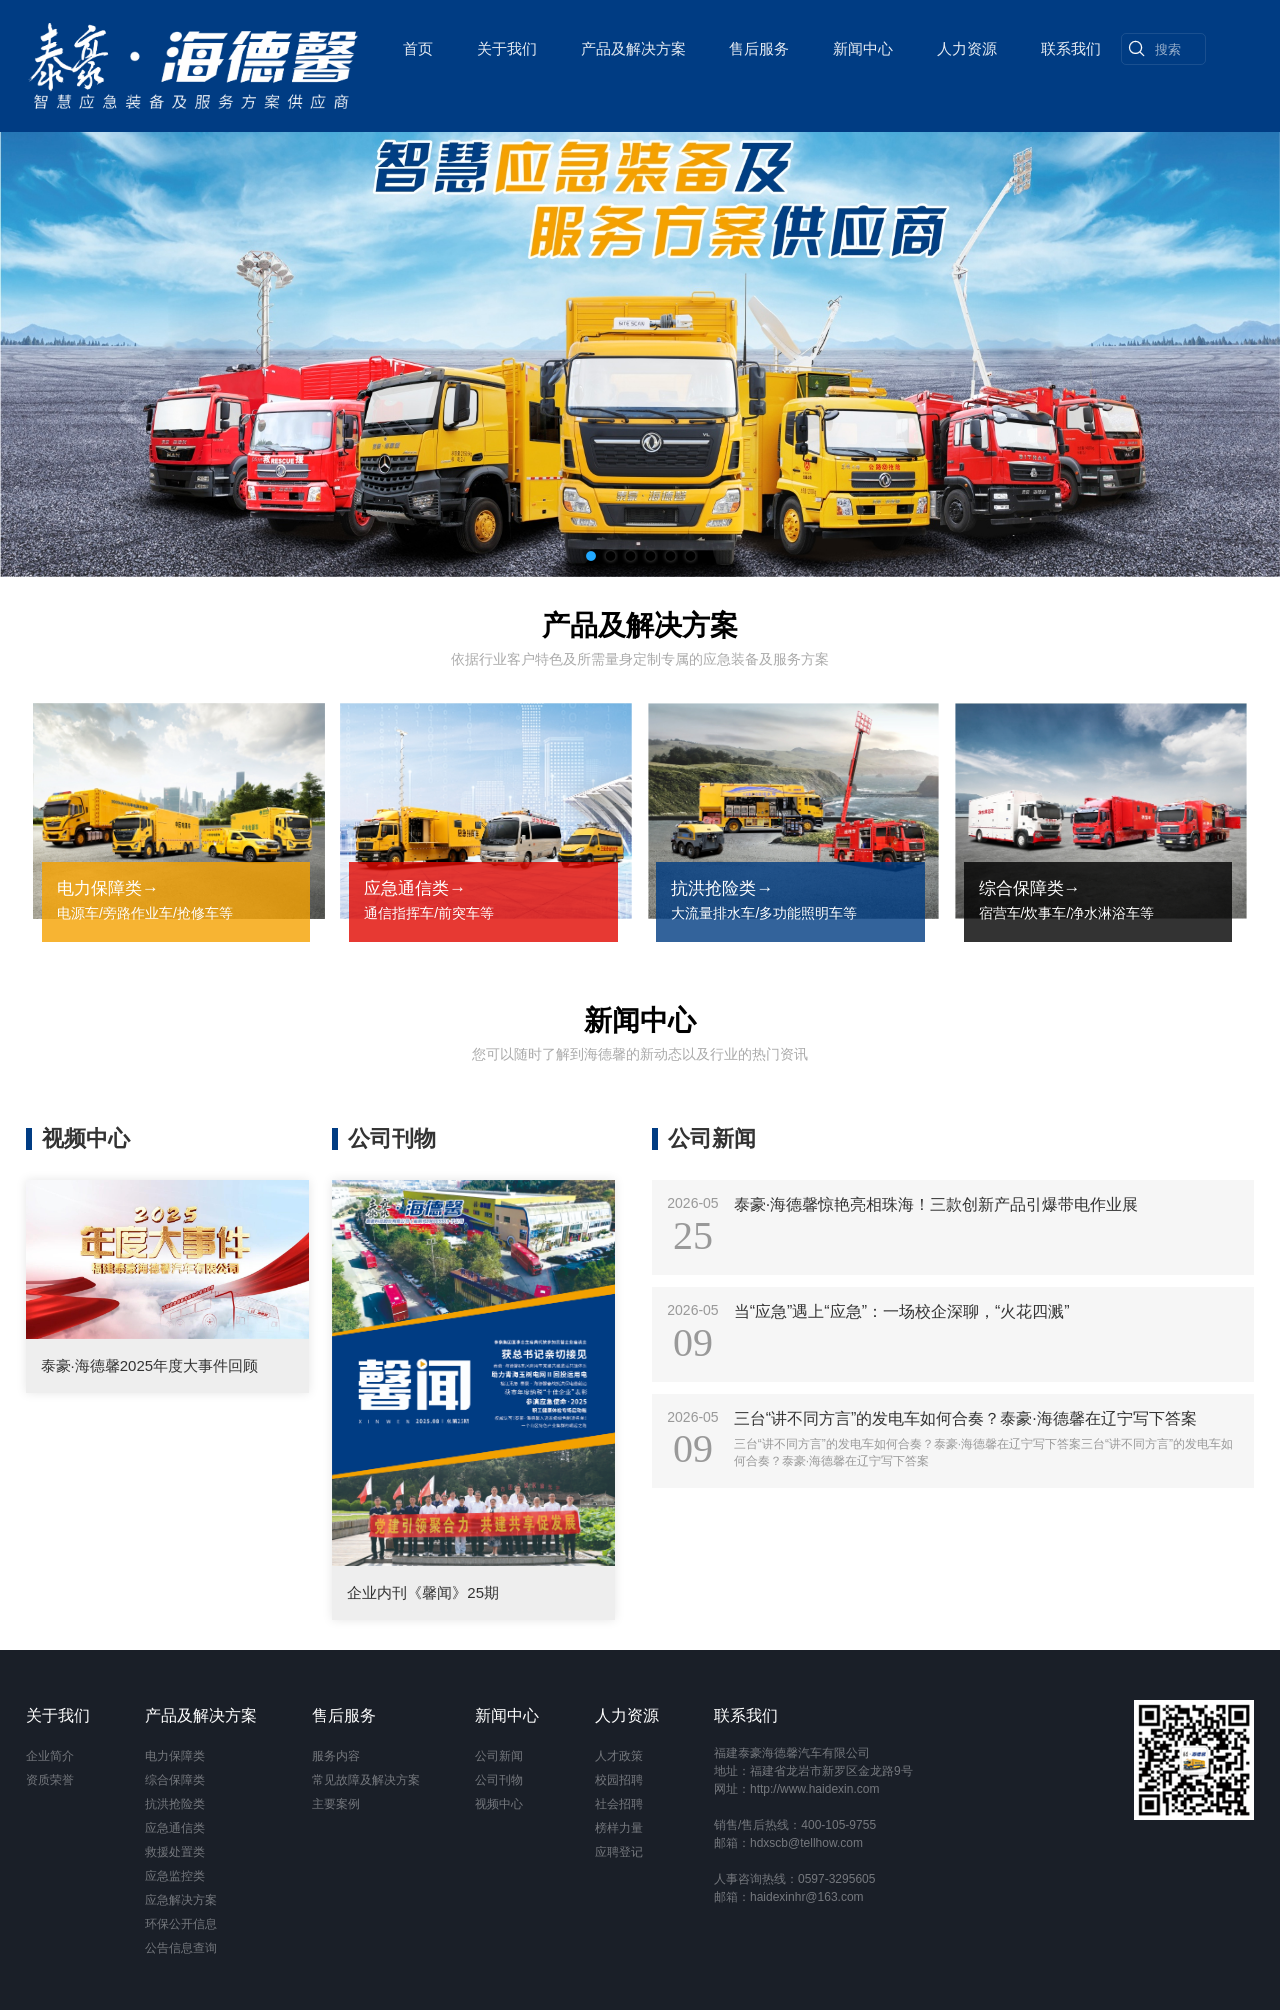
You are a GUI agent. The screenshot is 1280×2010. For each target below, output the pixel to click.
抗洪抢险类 (175, 1804)
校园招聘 (619, 1780)
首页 (417, 45)
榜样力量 (619, 1828)
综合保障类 (175, 1780)
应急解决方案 (181, 1900)
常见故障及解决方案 (366, 1780)
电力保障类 (175, 1756)
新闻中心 (862, 45)
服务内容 (336, 1756)
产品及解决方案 (632, 45)
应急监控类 (175, 1876)
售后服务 (759, 45)
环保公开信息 (181, 1924)
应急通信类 (175, 1828)
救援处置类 (175, 1852)
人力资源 (966, 45)
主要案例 (336, 1804)
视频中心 (499, 1804)
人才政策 (619, 1756)
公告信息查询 (181, 1948)
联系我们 (1070, 45)
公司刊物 (499, 1780)
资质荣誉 (50, 1780)
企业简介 (50, 1756)
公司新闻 (499, 1756)
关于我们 (506, 45)
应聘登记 (619, 1852)
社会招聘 (619, 1804)
